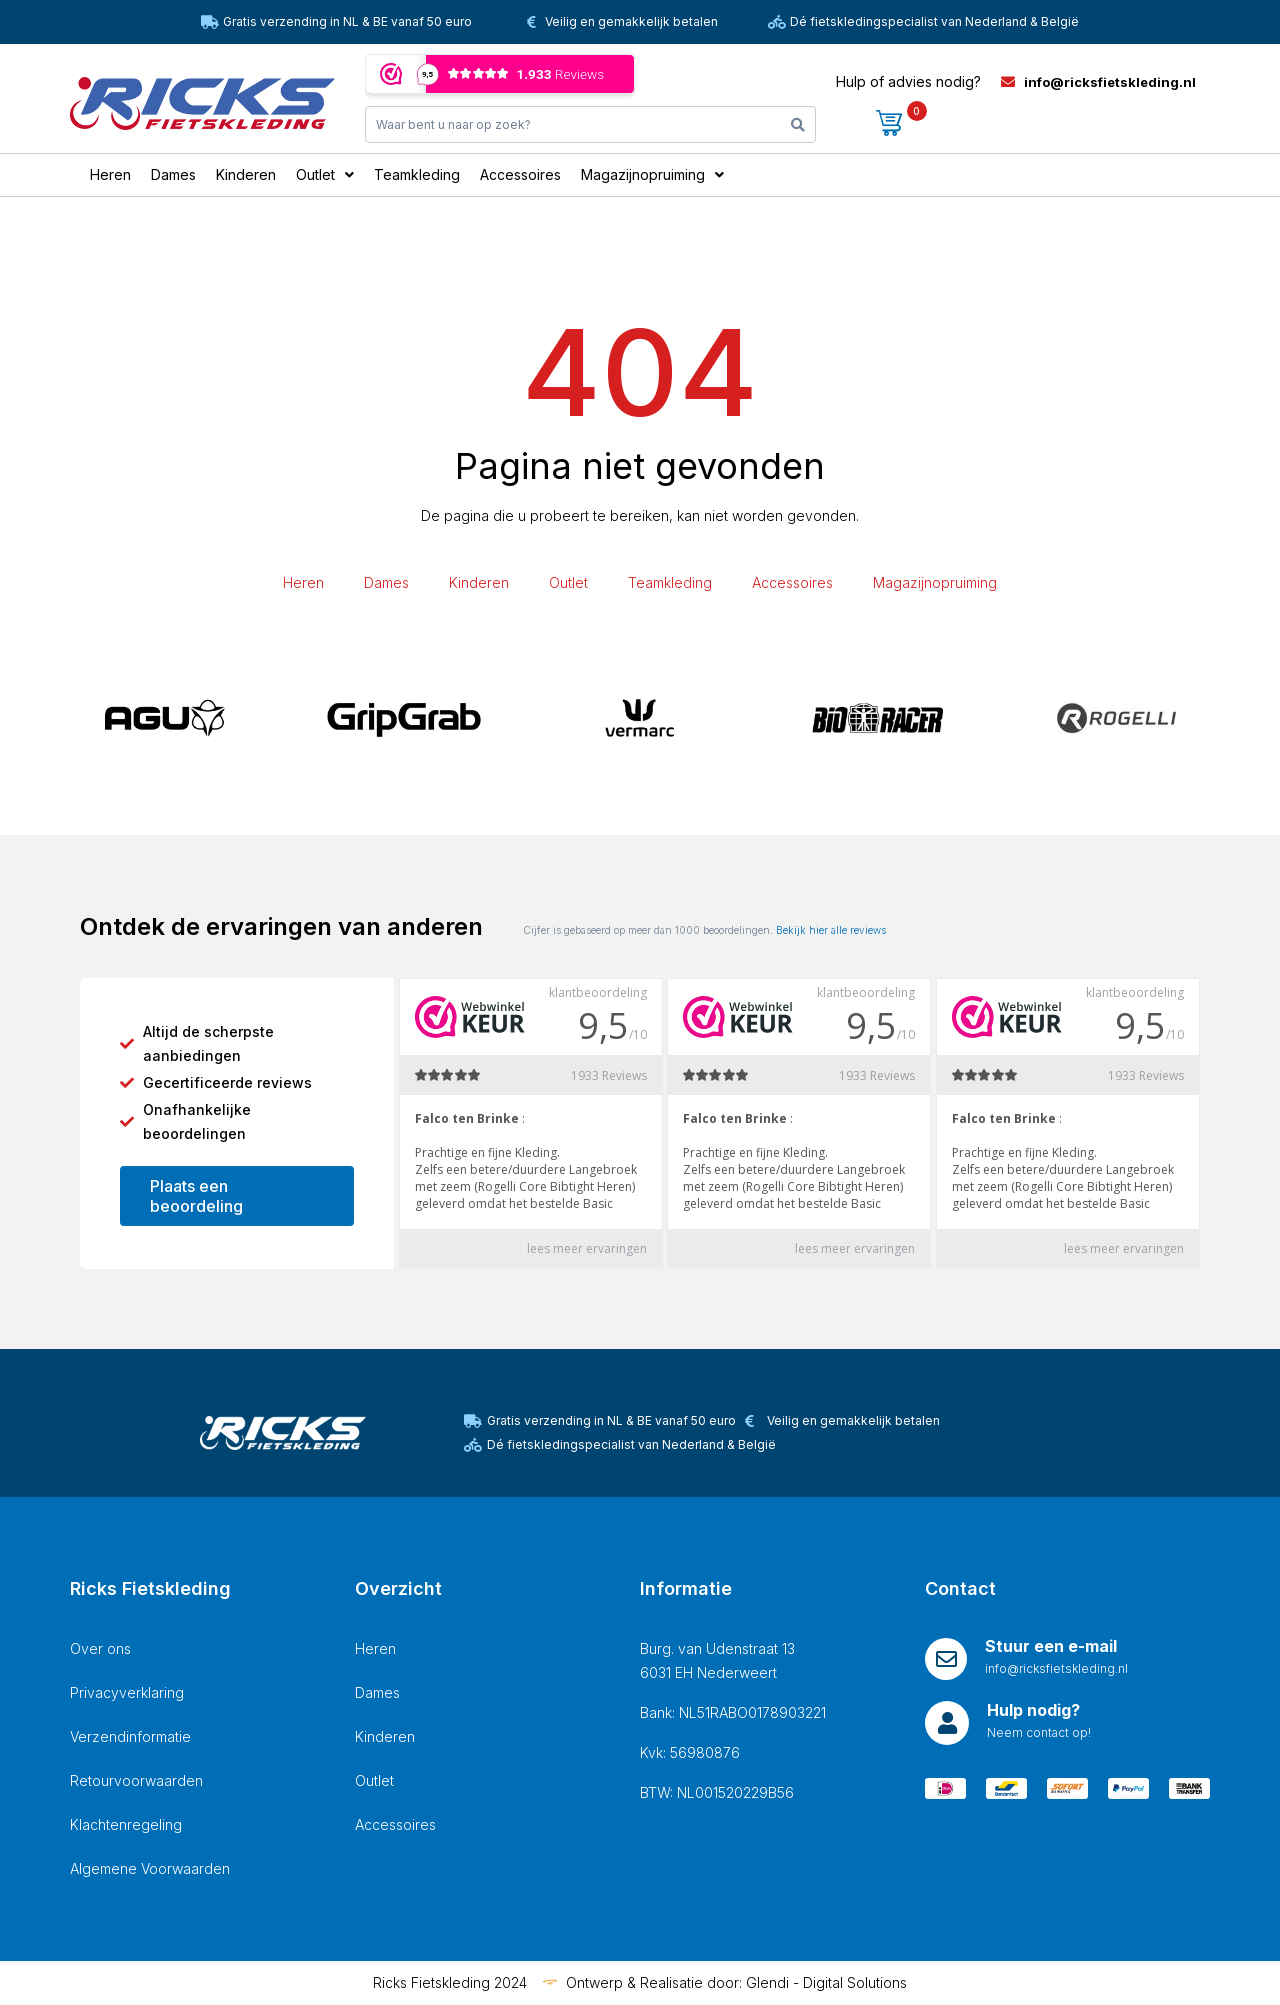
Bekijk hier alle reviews (831, 930)
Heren (303, 582)
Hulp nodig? (1033, 1710)
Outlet (568, 582)
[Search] (798, 124)
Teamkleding (670, 582)
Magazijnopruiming (935, 582)
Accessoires (792, 582)
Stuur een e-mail (1051, 1646)
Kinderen (479, 582)
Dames (386, 582)
